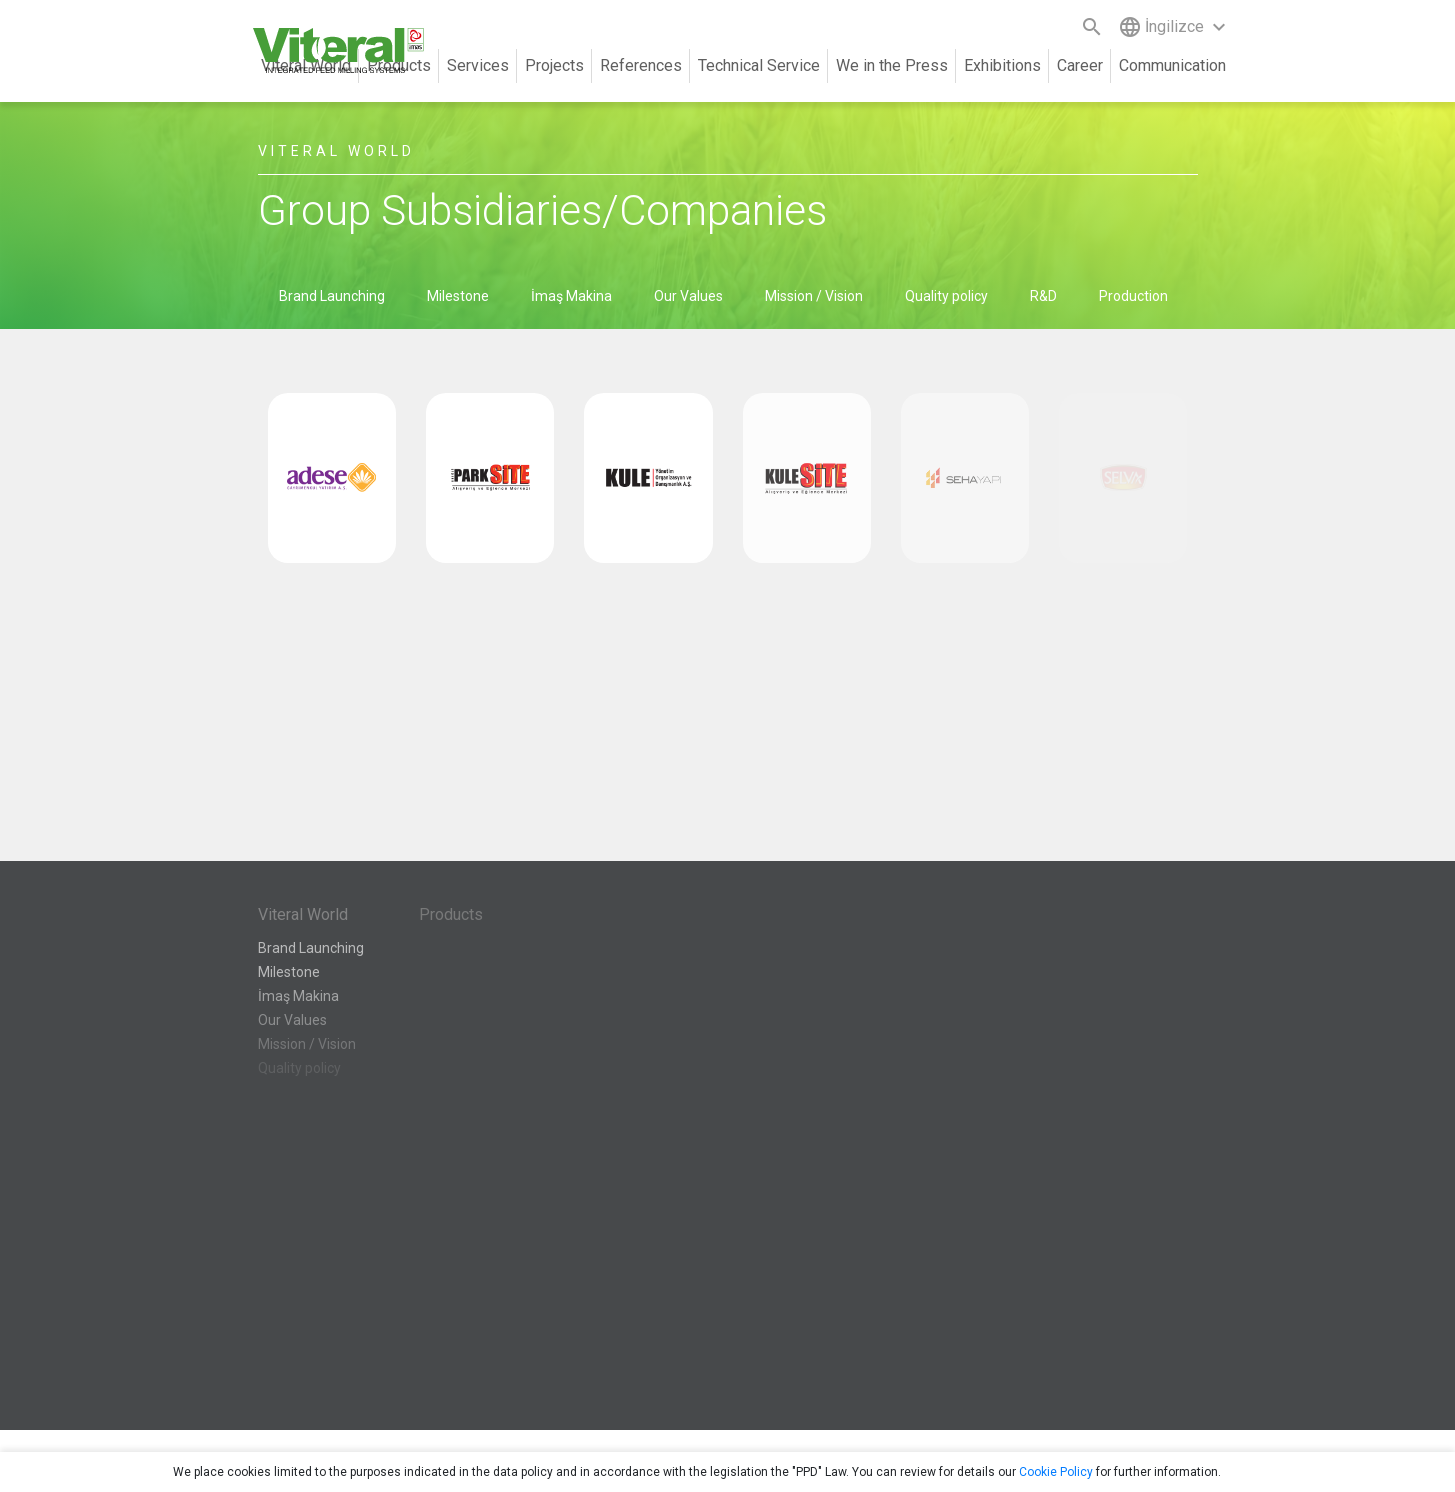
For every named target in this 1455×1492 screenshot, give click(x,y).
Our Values (688, 296)
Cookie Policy (1056, 1472)
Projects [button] (554, 65)
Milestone (458, 296)
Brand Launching (332, 296)
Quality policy (946, 296)
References (641, 65)
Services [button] (478, 65)
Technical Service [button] (759, 65)
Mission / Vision (814, 296)
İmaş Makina (571, 296)
